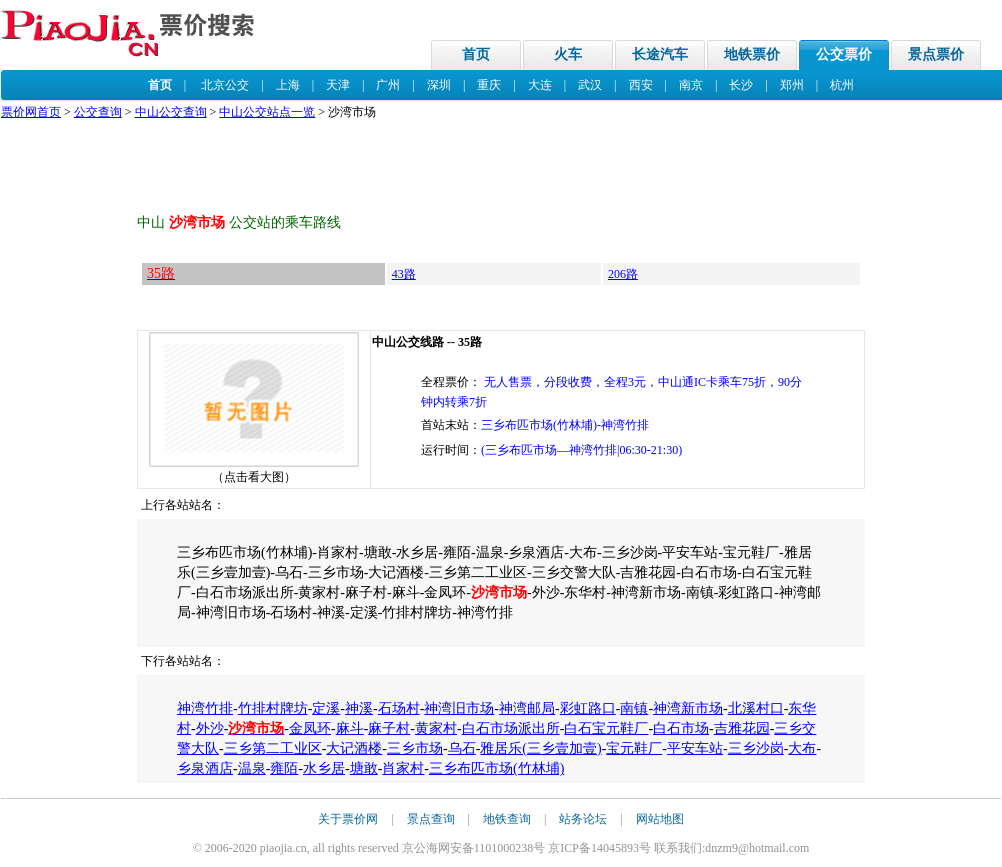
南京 (691, 85)
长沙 (741, 85)
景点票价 (936, 54)
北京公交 (225, 85)
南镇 (634, 708)
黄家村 (436, 728)
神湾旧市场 (459, 708)
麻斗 (350, 728)
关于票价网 (348, 819)
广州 (388, 85)
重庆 (489, 85)
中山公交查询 (171, 112)
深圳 (439, 85)
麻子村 (389, 728)
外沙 (210, 728)
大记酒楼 (354, 748)
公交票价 (844, 54)
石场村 (399, 708)
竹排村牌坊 (273, 708)
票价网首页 (31, 112)
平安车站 (695, 748)
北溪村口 (756, 708)
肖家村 (403, 768)
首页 (476, 54)
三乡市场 (415, 748)
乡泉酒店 (205, 768)
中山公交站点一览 (267, 112)
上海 (288, 85)
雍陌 (284, 768)
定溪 (326, 708)
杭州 (842, 85)
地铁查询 (507, 819)
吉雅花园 (742, 728)
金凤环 (310, 728)
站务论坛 (583, 819)
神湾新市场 (688, 708)
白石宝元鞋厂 (606, 728)
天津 (338, 85)
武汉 (590, 85)
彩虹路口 (588, 708)
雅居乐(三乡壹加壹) (540, 748)
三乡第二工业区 (273, 748)
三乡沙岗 (756, 748)
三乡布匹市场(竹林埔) (496, 768)
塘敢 (364, 768)
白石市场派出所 (511, 728)
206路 (623, 274)
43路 (404, 274)
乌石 (462, 748)
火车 (568, 54)
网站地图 (660, 819)
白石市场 (681, 728)
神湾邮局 (527, 708)
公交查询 (98, 112)
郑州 (792, 85)
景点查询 (431, 819)
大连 (540, 85)
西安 (641, 85)
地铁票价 (752, 54)
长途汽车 (660, 54)
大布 (802, 748)
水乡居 (324, 768)
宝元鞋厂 (634, 748)
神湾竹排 (205, 708)
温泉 (252, 768)
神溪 (359, 708)
